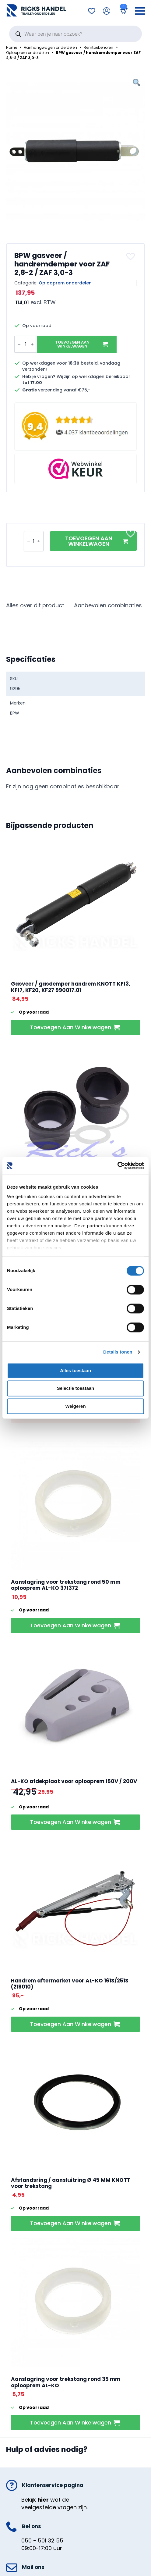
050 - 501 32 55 (42, 2540)
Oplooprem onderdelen (27, 52)
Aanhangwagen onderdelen (50, 47)
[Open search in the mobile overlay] (75, 34)
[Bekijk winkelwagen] (123, 11)
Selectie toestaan (75, 1388)
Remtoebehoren (98, 47)
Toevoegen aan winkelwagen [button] (70, 1027)
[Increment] (32, 344)
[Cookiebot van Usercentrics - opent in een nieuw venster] (117, 1165)
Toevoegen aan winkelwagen (72, 344)
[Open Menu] (140, 11)
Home (11, 47)
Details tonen (117, 1351)
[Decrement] (19, 344)
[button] (131, 256)
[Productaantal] (25, 344)
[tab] (35, 606)
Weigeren (75, 1406)
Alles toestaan (75, 1370)
